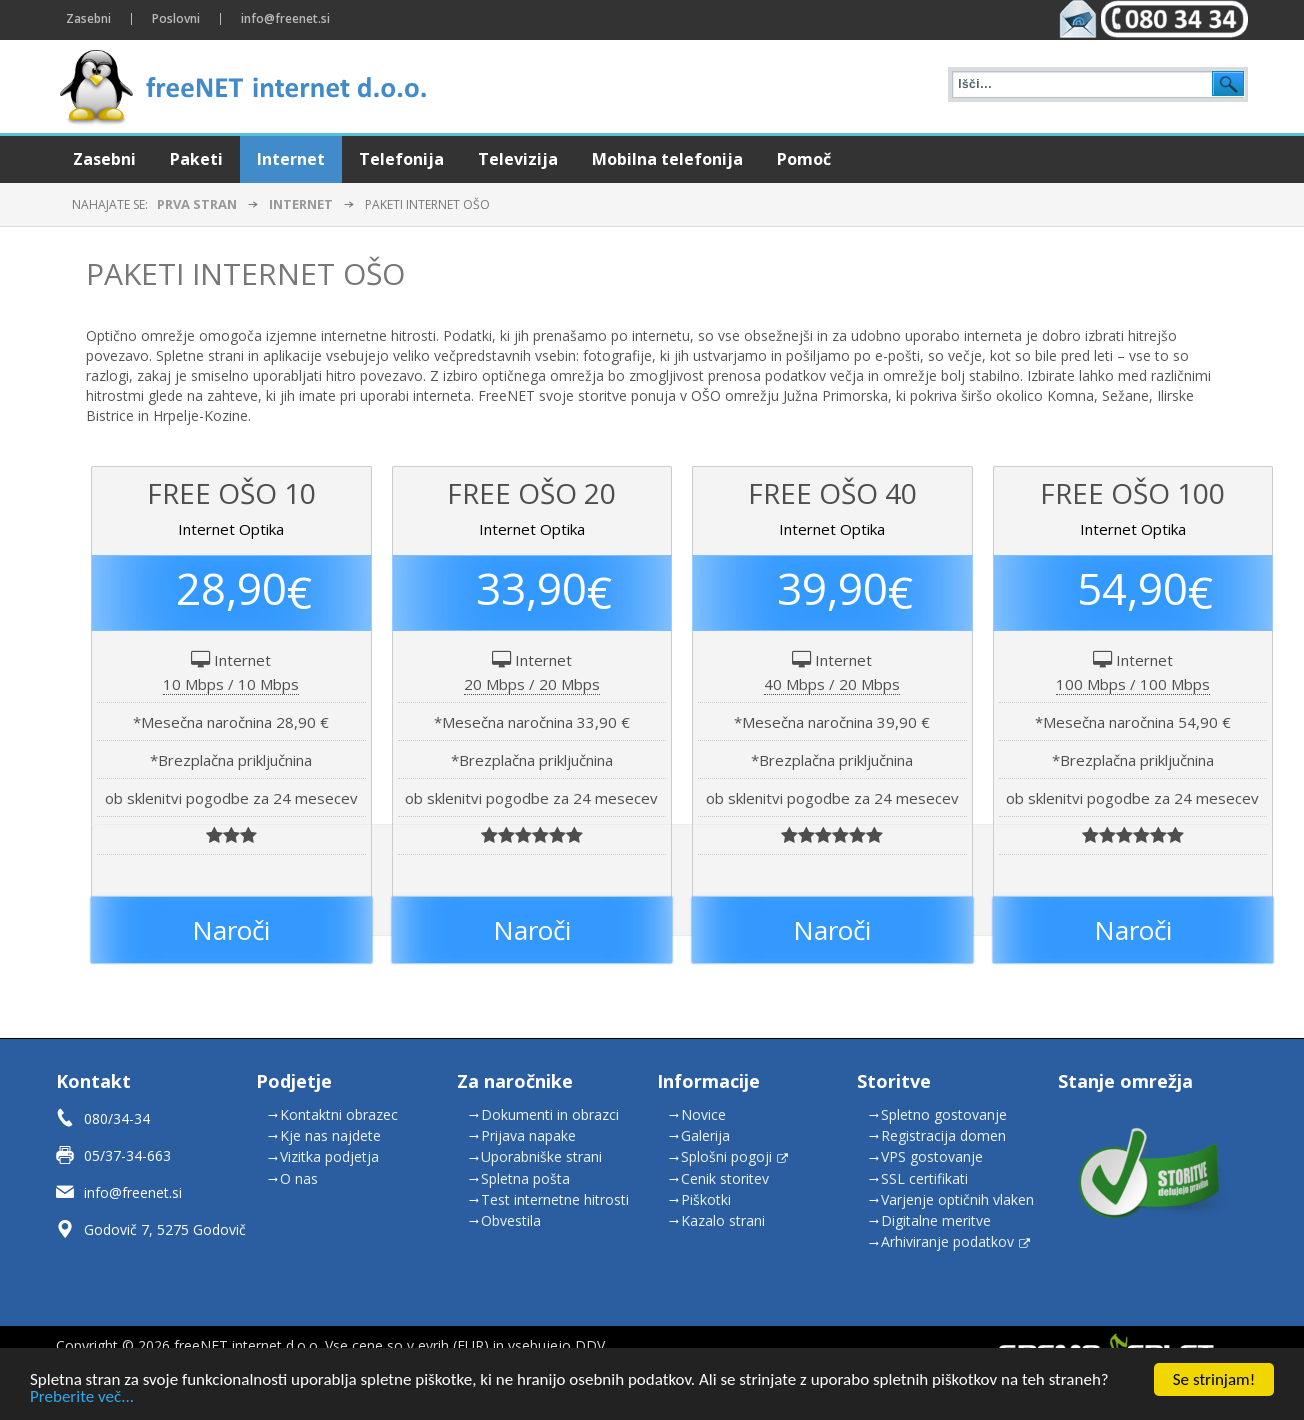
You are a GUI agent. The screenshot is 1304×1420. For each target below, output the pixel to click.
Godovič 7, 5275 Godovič (165, 1229)
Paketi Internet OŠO (245, 273)
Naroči (231, 930)
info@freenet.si (133, 1192)
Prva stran (197, 204)
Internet (301, 204)
